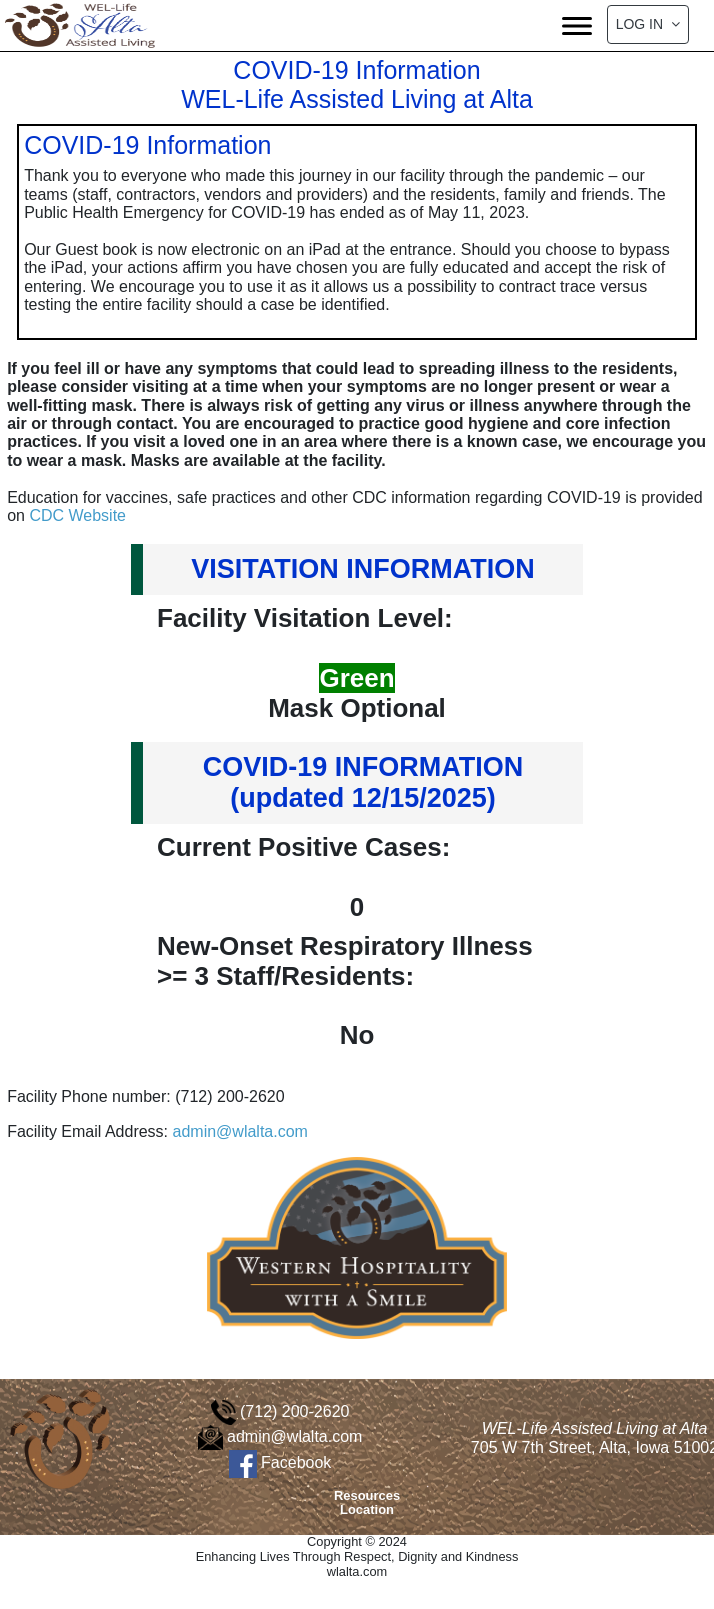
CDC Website (77, 515)
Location (367, 1509)
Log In (648, 24)
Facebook (280, 1462)
